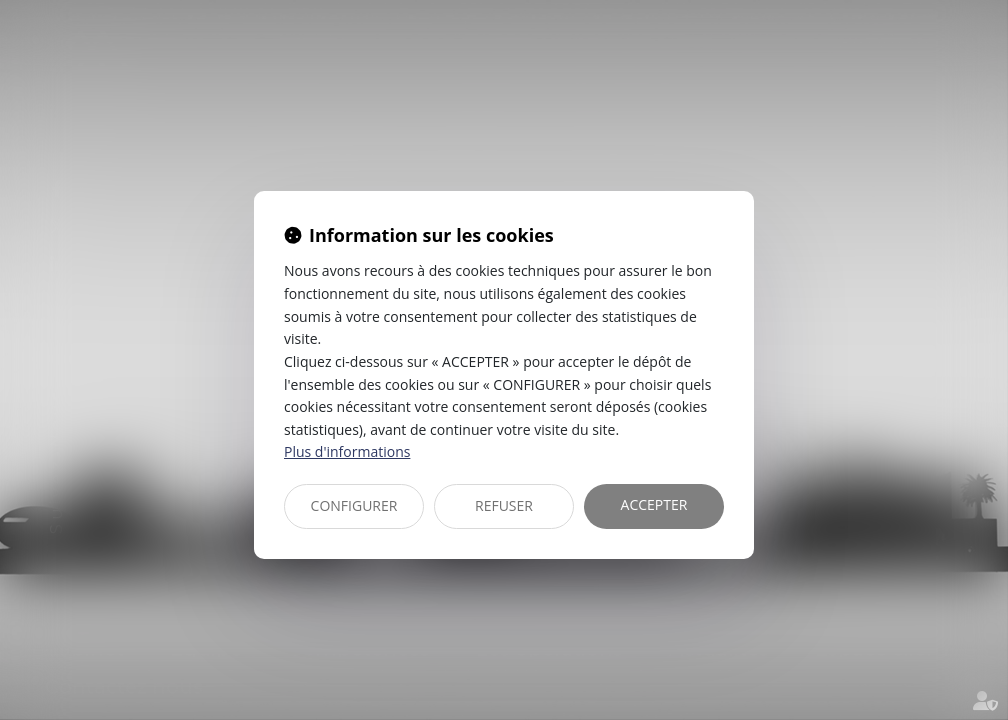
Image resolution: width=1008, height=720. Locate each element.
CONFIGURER (354, 505)
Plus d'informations (347, 451)
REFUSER (504, 505)
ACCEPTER (654, 504)
